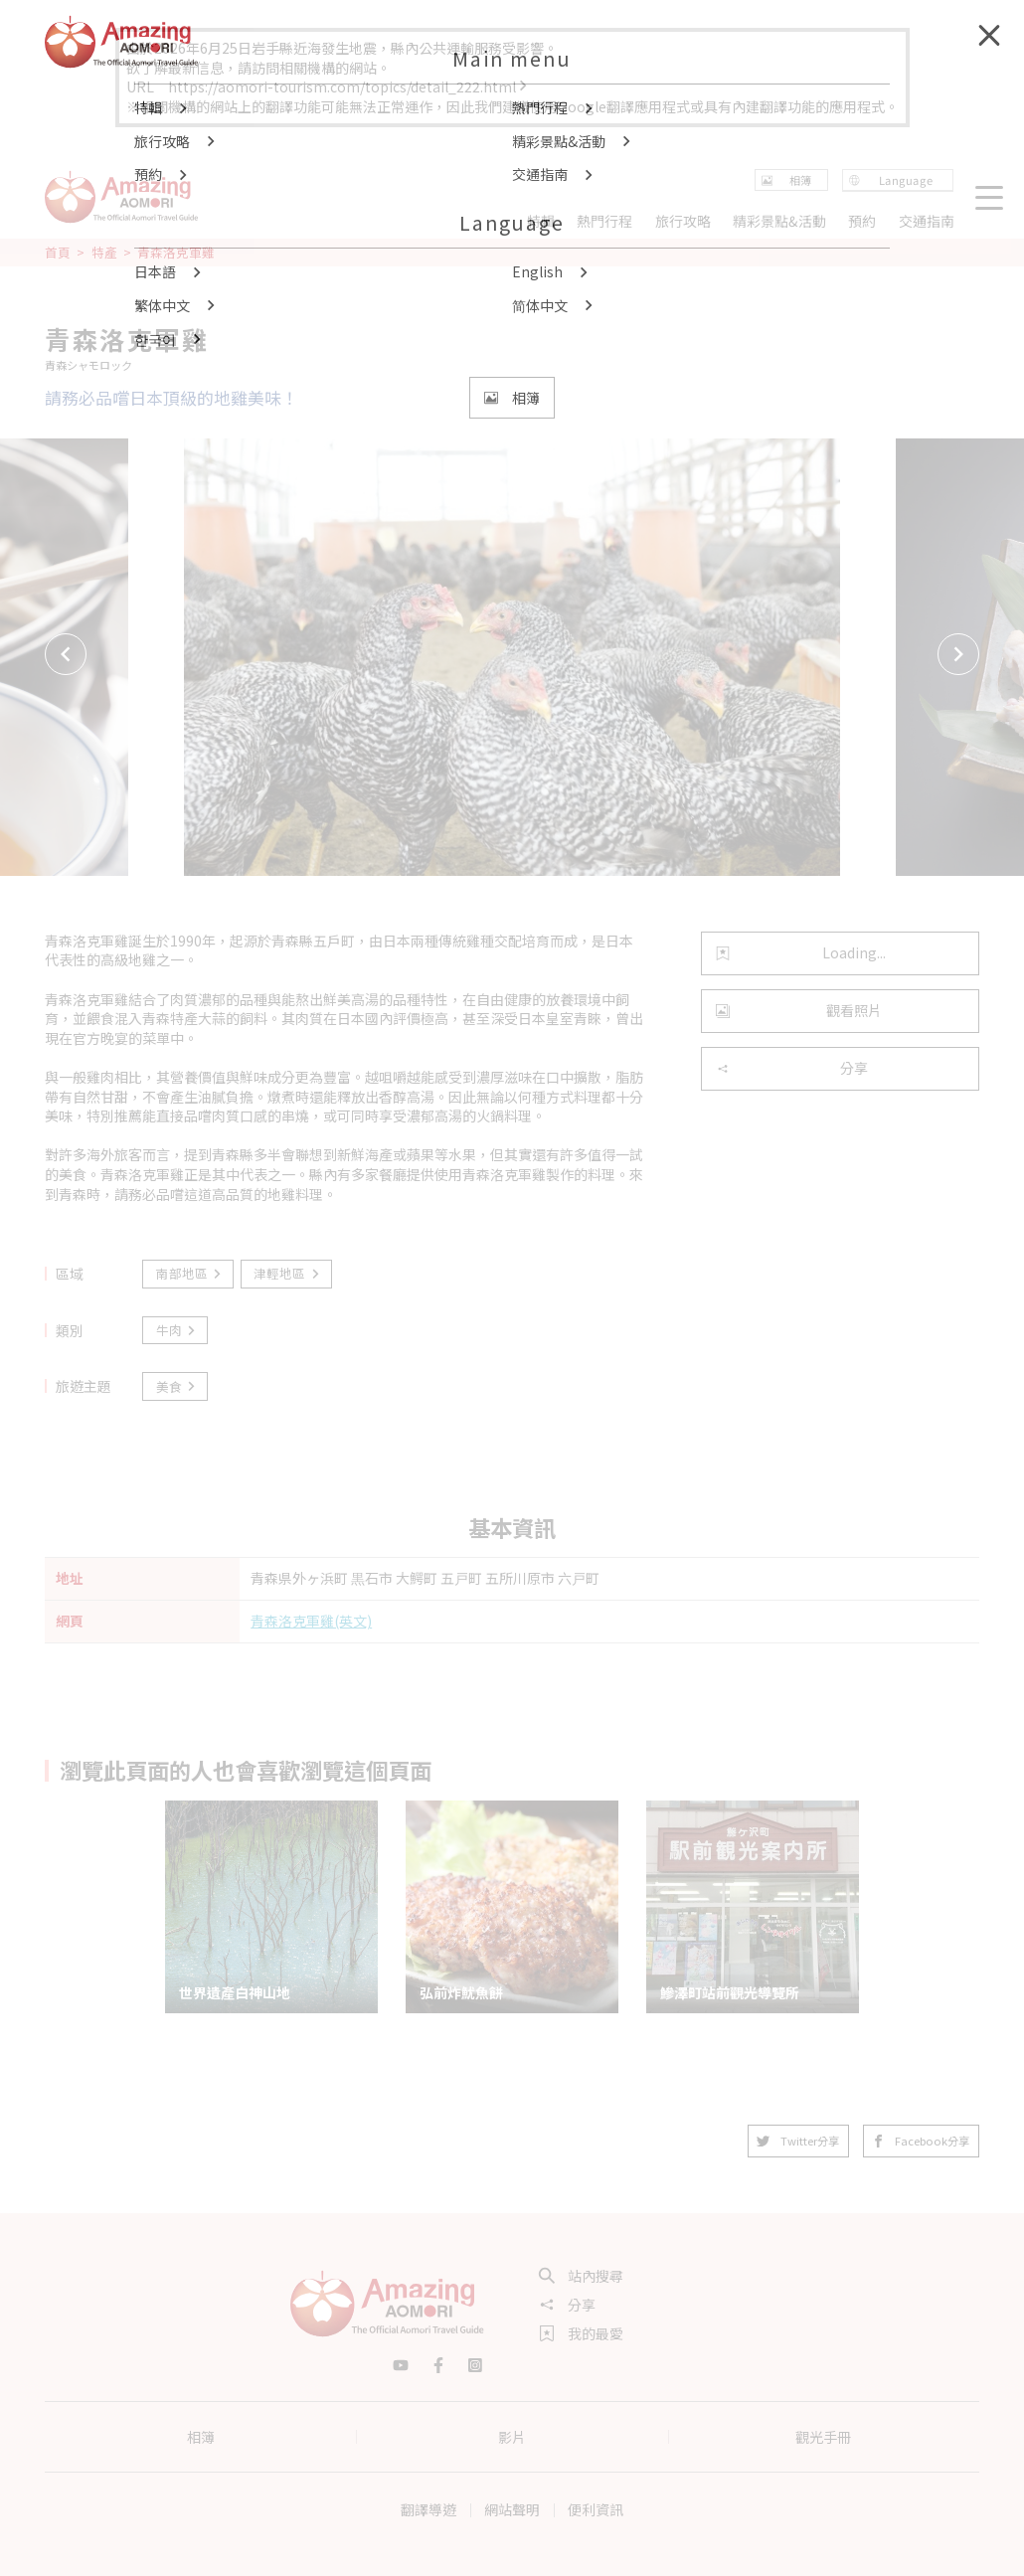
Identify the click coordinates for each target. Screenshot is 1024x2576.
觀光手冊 (823, 2437)
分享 (792, 1068)
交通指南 (926, 221)
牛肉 (177, 1329)
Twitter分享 (798, 2140)
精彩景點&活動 (779, 221)
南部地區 (190, 1273)
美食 (177, 1386)
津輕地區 (287, 1273)
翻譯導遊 (428, 2509)
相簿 (201, 2437)
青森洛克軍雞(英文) (311, 1621)
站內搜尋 (581, 2276)
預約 (863, 221)
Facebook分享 (921, 2140)
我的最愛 (581, 2333)
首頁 (58, 252)
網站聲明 (512, 2509)
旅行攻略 (683, 221)
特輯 (541, 221)
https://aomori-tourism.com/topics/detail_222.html (349, 86)
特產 (104, 252)
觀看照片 (799, 1010)
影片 (512, 2437)
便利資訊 (595, 2509)
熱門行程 (604, 221)
